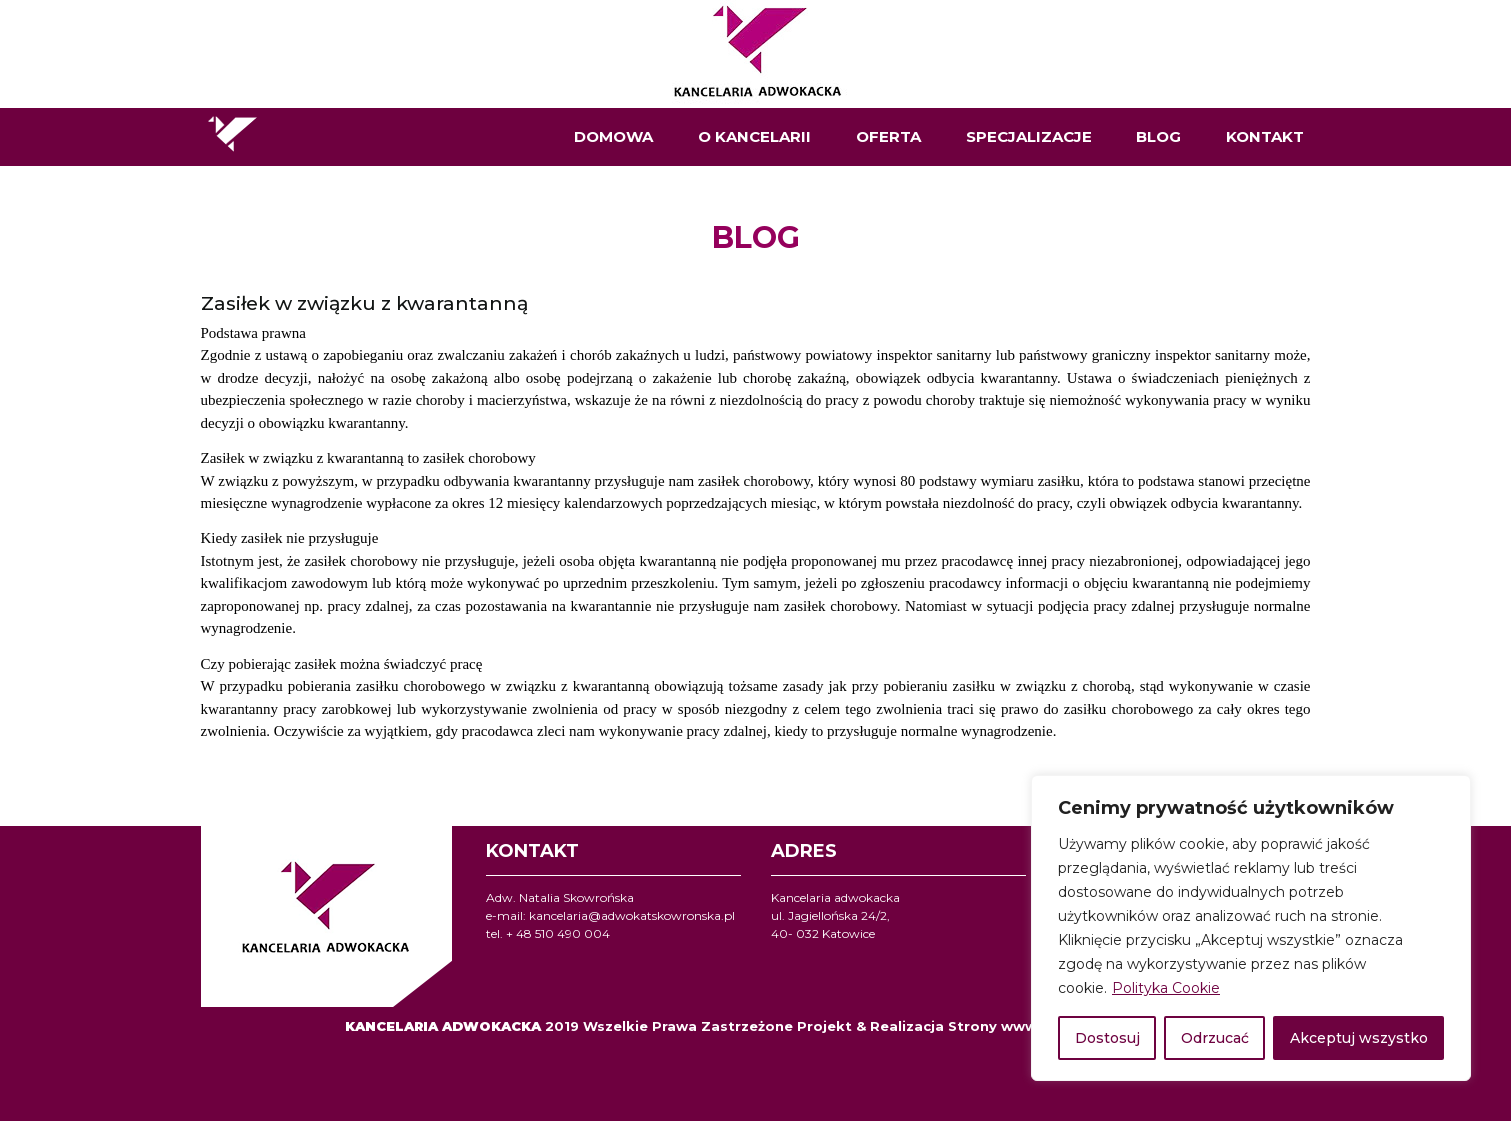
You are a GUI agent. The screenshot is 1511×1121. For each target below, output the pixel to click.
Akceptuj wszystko (1359, 1038)
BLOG (1158, 136)
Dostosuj (1107, 1038)
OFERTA (888, 136)
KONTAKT (1265, 136)
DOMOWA (613, 136)
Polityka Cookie (1166, 988)
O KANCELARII (754, 136)
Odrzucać (1215, 1038)
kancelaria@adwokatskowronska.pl (632, 915)
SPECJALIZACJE (1029, 136)
